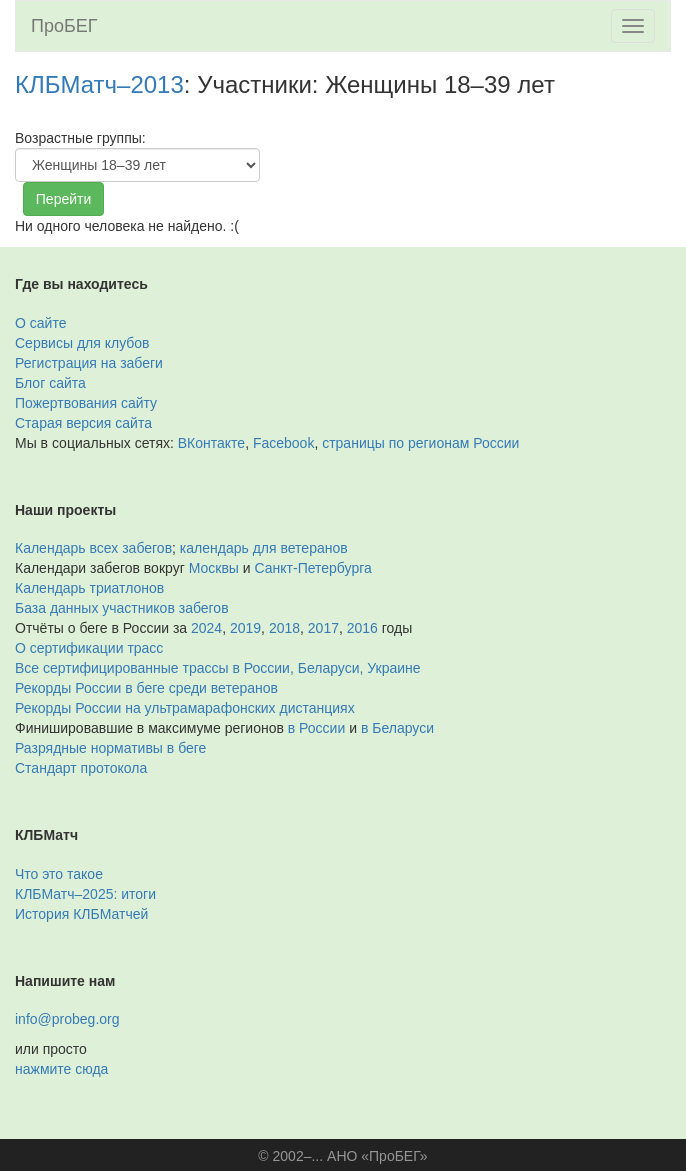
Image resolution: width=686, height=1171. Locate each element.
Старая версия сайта (83, 423)
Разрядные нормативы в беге (110, 748)
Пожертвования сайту (86, 403)
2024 (206, 628)
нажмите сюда (61, 1069)
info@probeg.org (67, 1019)
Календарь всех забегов (93, 548)
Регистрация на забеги (89, 363)
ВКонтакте (211, 443)
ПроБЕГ (64, 26)
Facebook (283, 443)
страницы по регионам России (420, 443)
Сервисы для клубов (82, 343)
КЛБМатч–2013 (99, 84)
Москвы (214, 568)
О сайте (40, 323)
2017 (323, 628)
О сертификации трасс (89, 648)
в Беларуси (397, 728)
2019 (245, 628)
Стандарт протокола (81, 768)
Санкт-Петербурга (313, 568)
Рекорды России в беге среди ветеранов (146, 688)
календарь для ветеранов (264, 548)
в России (316, 728)
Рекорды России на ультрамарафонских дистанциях (185, 708)
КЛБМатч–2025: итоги (85, 894)
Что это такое (59, 874)
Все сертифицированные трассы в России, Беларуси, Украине (218, 668)
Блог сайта (50, 383)
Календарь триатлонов (89, 588)
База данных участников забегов (122, 608)
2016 (362, 628)
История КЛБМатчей (81, 914)
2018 (284, 628)
